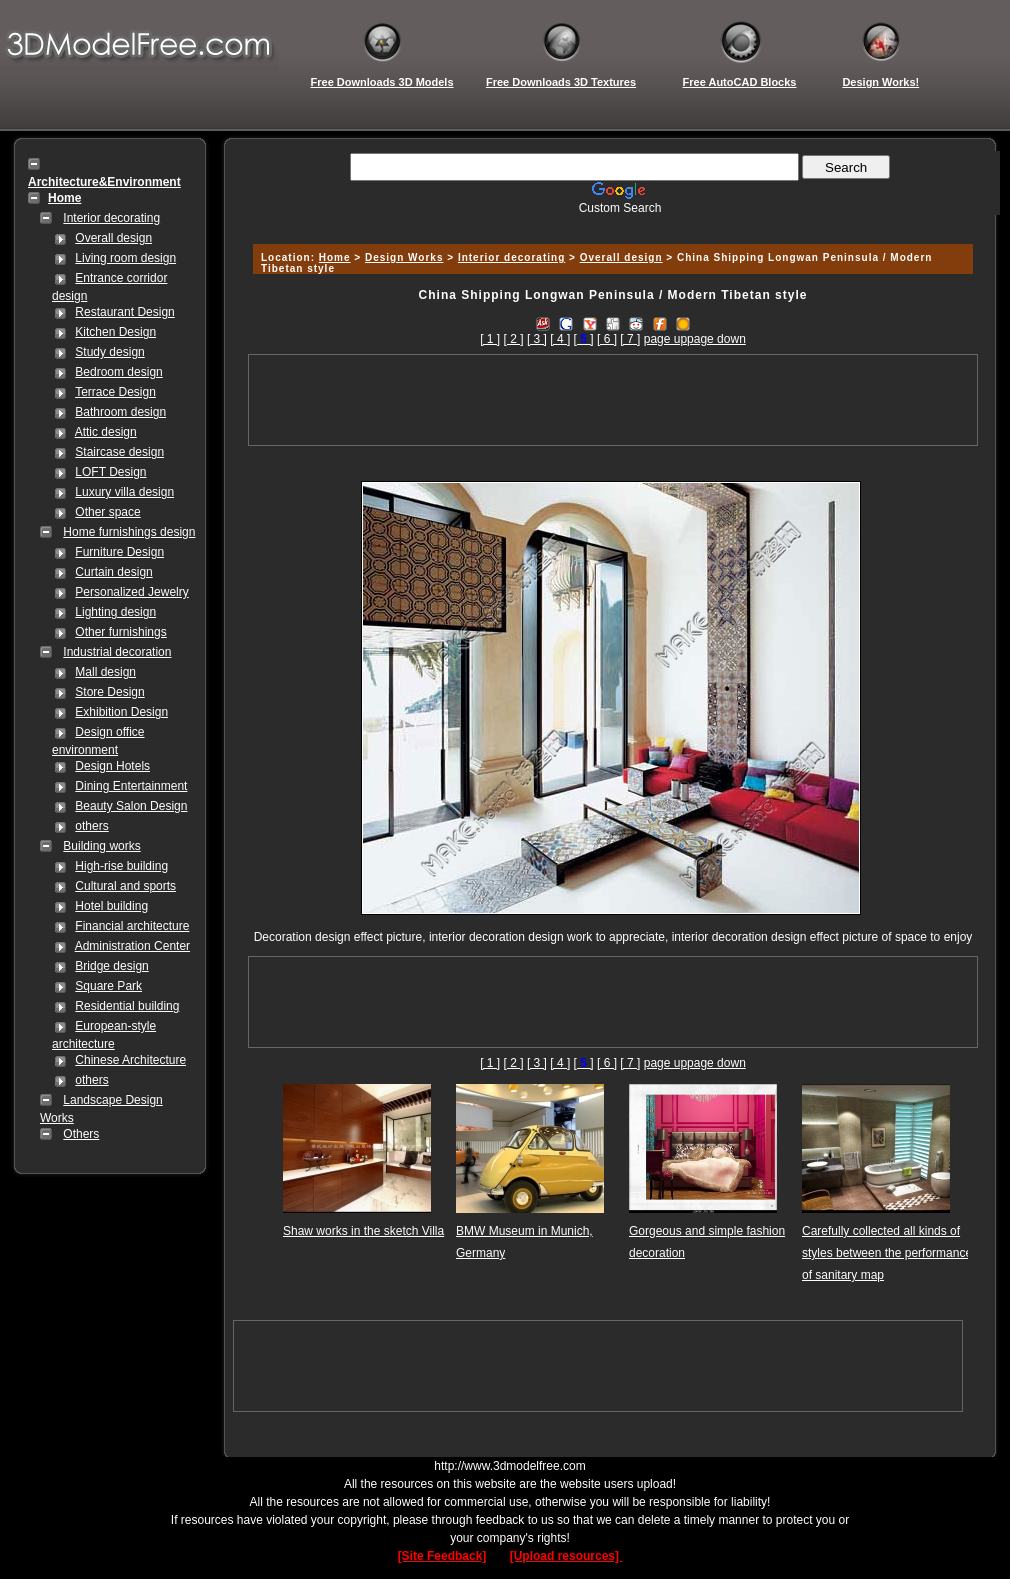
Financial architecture (132, 926)
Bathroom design (120, 412)
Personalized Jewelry (131, 592)
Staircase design (119, 452)
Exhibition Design (121, 712)
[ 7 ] (630, 339)
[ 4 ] (560, 339)
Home (335, 257)
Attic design (106, 432)
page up (665, 339)
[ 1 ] (490, 339)
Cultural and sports (125, 886)
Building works (101, 846)
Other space (107, 512)
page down (716, 339)
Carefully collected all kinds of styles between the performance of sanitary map (887, 1253)
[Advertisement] (610, 222)
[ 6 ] (607, 339)
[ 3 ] (537, 339)
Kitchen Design (115, 332)
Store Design (109, 692)
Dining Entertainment (131, 786)
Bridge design (111, 966)
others (91, 826)
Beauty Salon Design (131, 806)
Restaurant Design (124, 312)
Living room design (125, 258)
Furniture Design (119, 552)
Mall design (105, 672)
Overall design (113, 238)
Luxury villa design (124, 492)
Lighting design (115, 612)
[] (584, 339)
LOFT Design (110, 472)
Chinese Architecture (130, 1060)
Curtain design (113, 572)
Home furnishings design (129, 532)
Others (81, 1134)
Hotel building (111, 906)
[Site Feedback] (442, 1556)
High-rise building (121, 866)
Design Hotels (112, 766)
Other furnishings (120, 632)
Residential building (127, 1006)
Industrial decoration (117, 652)
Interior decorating (111, 218)
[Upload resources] (566, 1556)
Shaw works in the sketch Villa (363, 1231)
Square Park (108, 986)
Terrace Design (115, 392)
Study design (109, 352)
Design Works (404, 257)
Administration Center (132, 946)
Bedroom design (118, 372)
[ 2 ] (514, 339)
